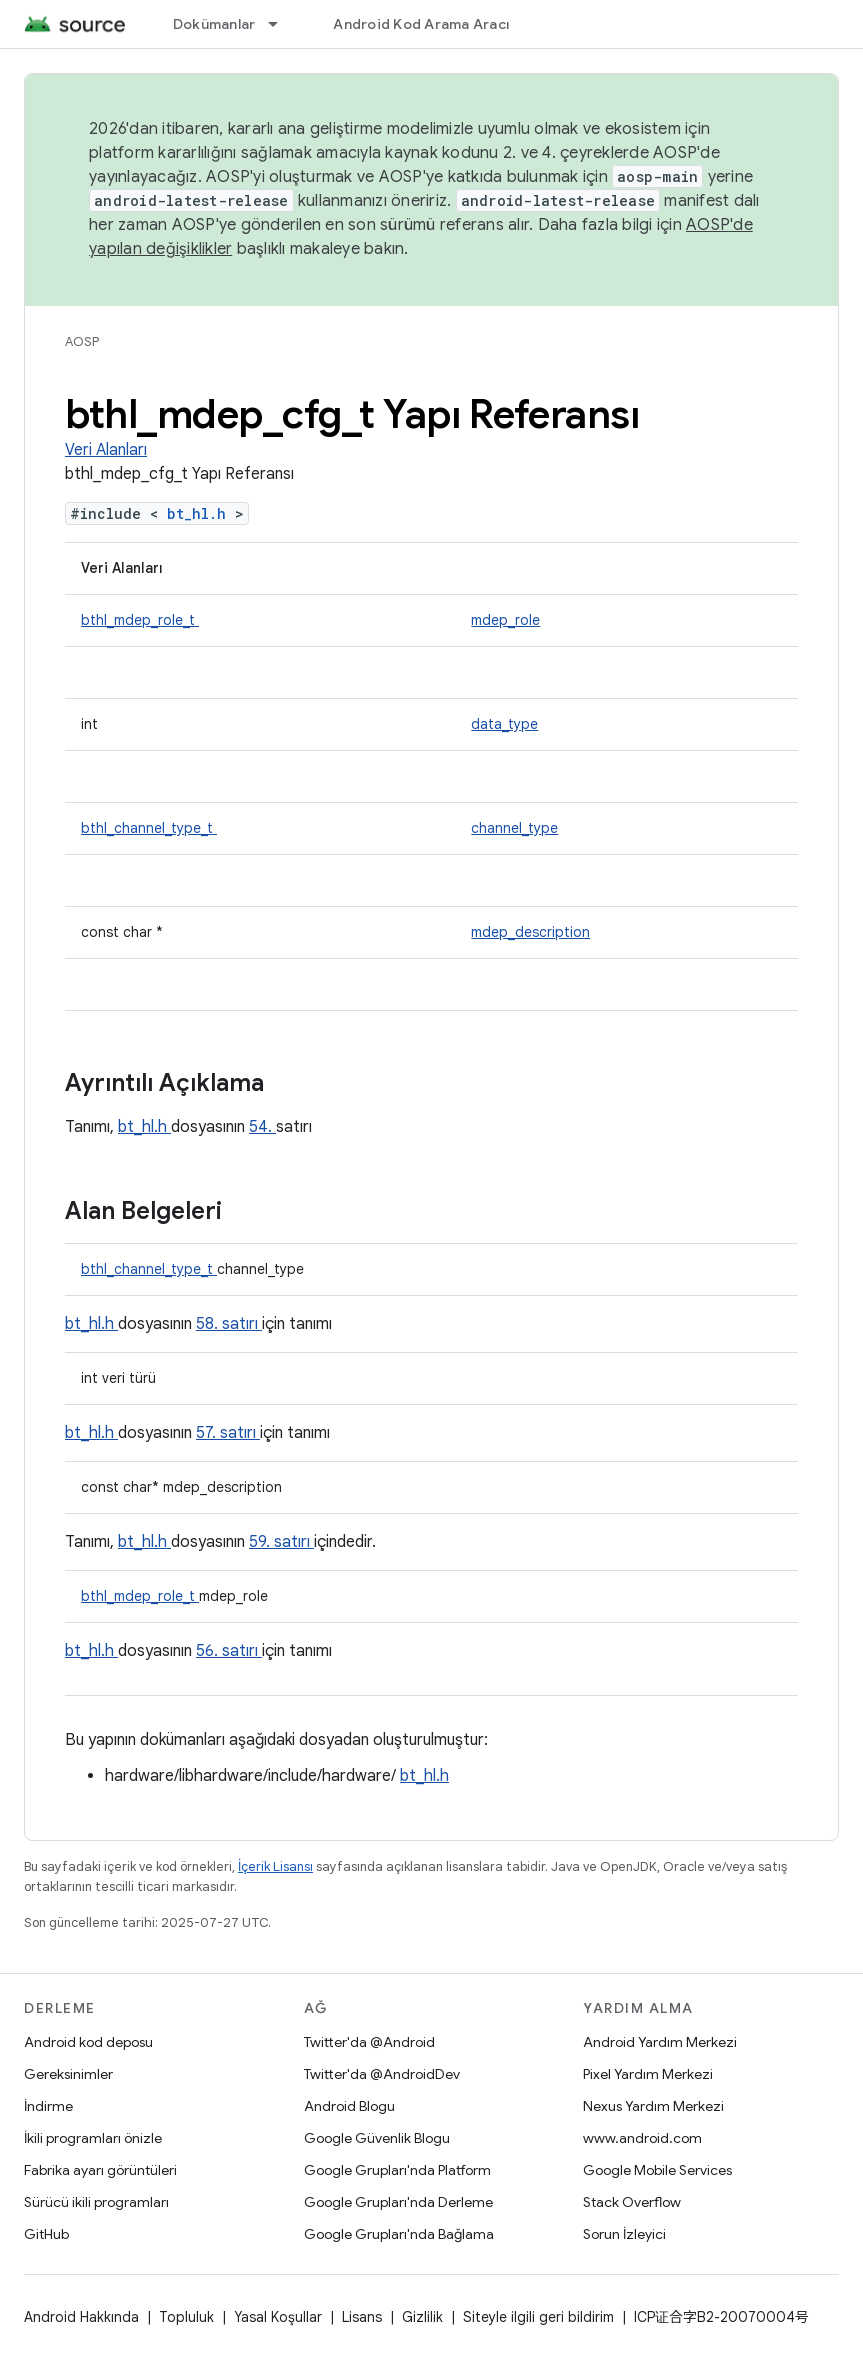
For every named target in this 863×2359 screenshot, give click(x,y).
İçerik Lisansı (275, 1866)
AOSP (82, 341)
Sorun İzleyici (624, 2234)
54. (262, 1127)
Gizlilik (422, 2317)
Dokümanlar (214, 24)
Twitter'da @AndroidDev (382, 2074)
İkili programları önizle (93, 2138)
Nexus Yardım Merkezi (653, 2106)
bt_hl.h (201, 513)
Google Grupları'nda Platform (397, 2170)
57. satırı (228, 1433)
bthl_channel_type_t (149, 828)
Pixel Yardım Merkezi (648, 2074)
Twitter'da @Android (369, 2042)
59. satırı (281, 1542)
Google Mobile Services (657, 2170)
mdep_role (505, 620)
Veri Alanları (106, 450)
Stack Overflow (632, 2202)
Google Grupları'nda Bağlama (399, 2234)
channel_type (514, 828)
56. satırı (229, 1651)
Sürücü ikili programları (96, 2202)
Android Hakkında (81, 2317)
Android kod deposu (88, 2042)
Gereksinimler (68, 2074)
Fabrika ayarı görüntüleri (100, 2170)
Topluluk (186, 2317)
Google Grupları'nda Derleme (398, 2202)
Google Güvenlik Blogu (377, 2138)
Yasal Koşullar (278, 2317)
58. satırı (229, 1324)
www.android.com (642, 2138)
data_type (504, 724)
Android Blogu (349, 2106)
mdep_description (530, 932)
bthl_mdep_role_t (140, 620)
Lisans (362, 2317)
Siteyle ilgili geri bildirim (538, 2317)
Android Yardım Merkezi (660, 2042)
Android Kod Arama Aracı (421, 24)
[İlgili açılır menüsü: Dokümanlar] (282, 24)
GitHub (46, 2234)
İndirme (48, 2106)
